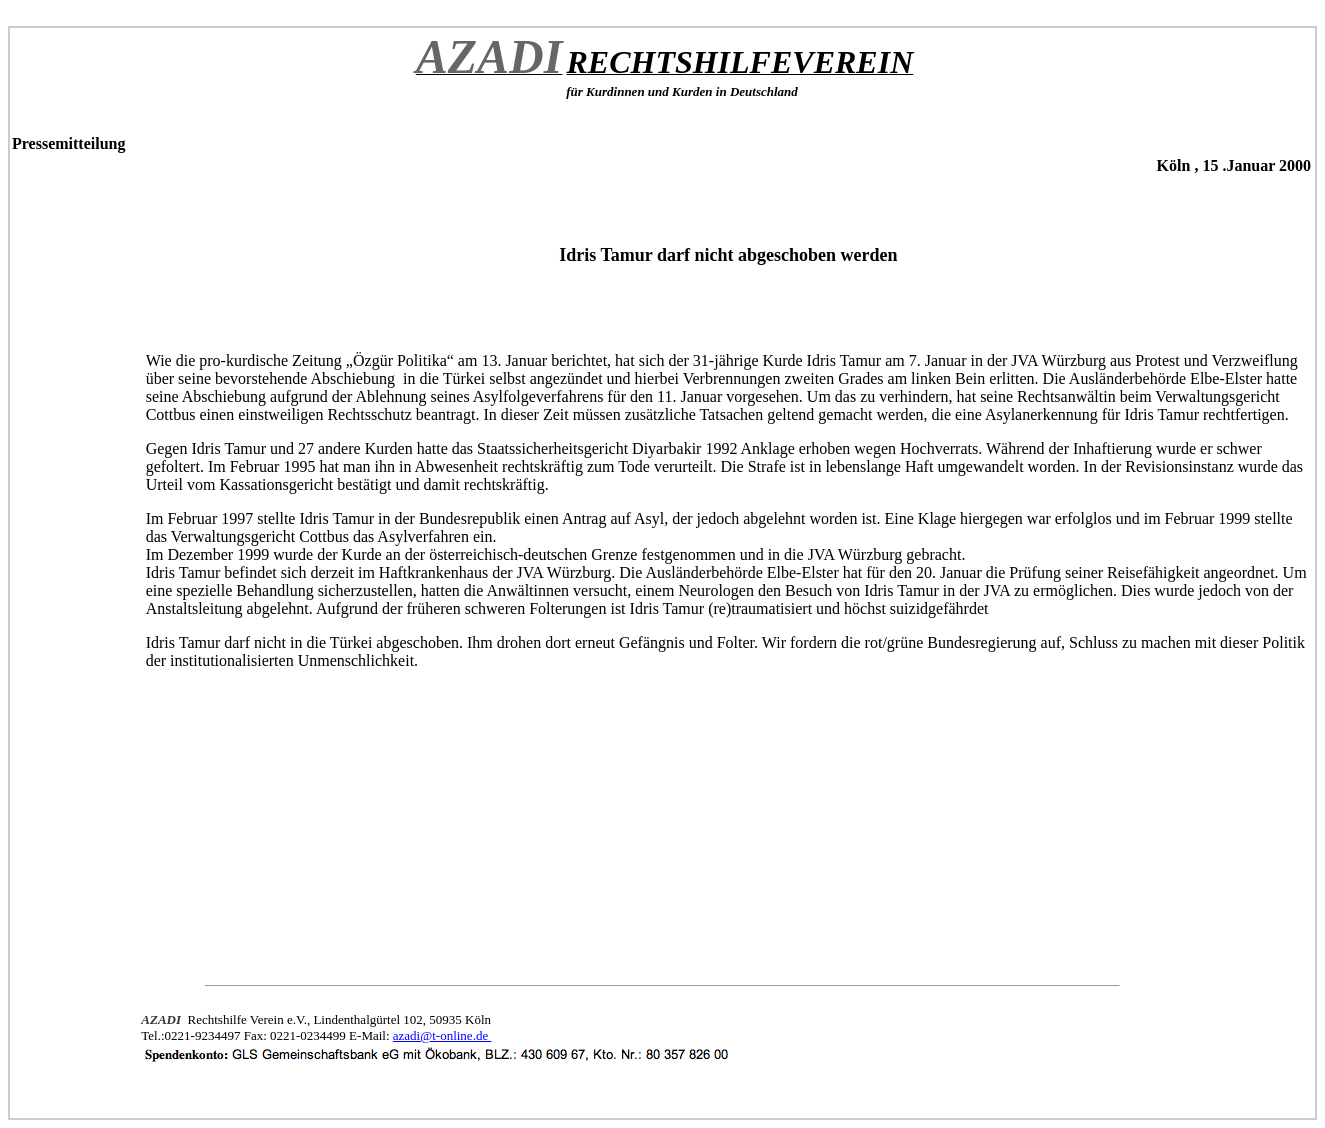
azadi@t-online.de (442, 1035)
